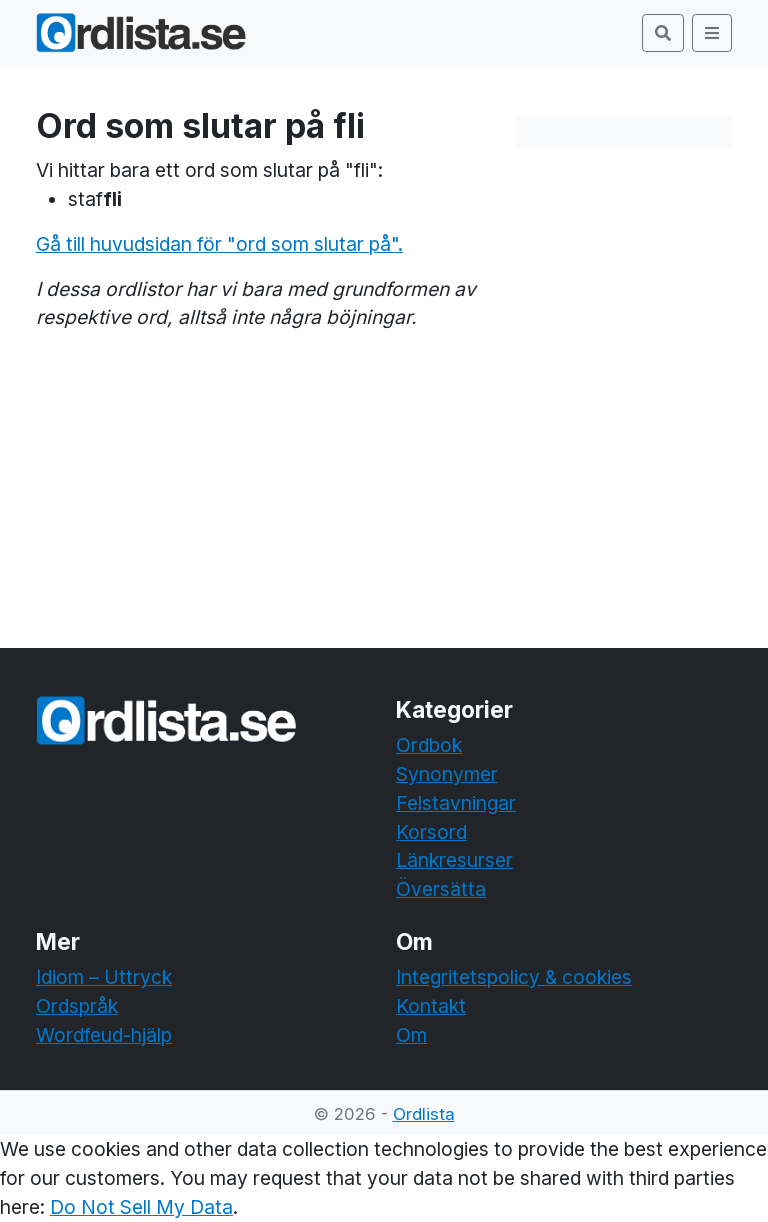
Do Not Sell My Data (141, 1207)
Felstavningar (456, 803)
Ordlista (424, 1114)
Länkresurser (454, 860)
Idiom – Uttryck (104, 977)
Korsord (431, 832)
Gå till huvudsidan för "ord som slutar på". (219, 244)
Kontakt (431, 1006)
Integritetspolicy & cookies (514, 977)
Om (411, 1035)
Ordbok (429, 745)
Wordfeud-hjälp (104, 1035)
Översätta (441, 889)
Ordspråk (77, 1006)
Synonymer (447, 774)
